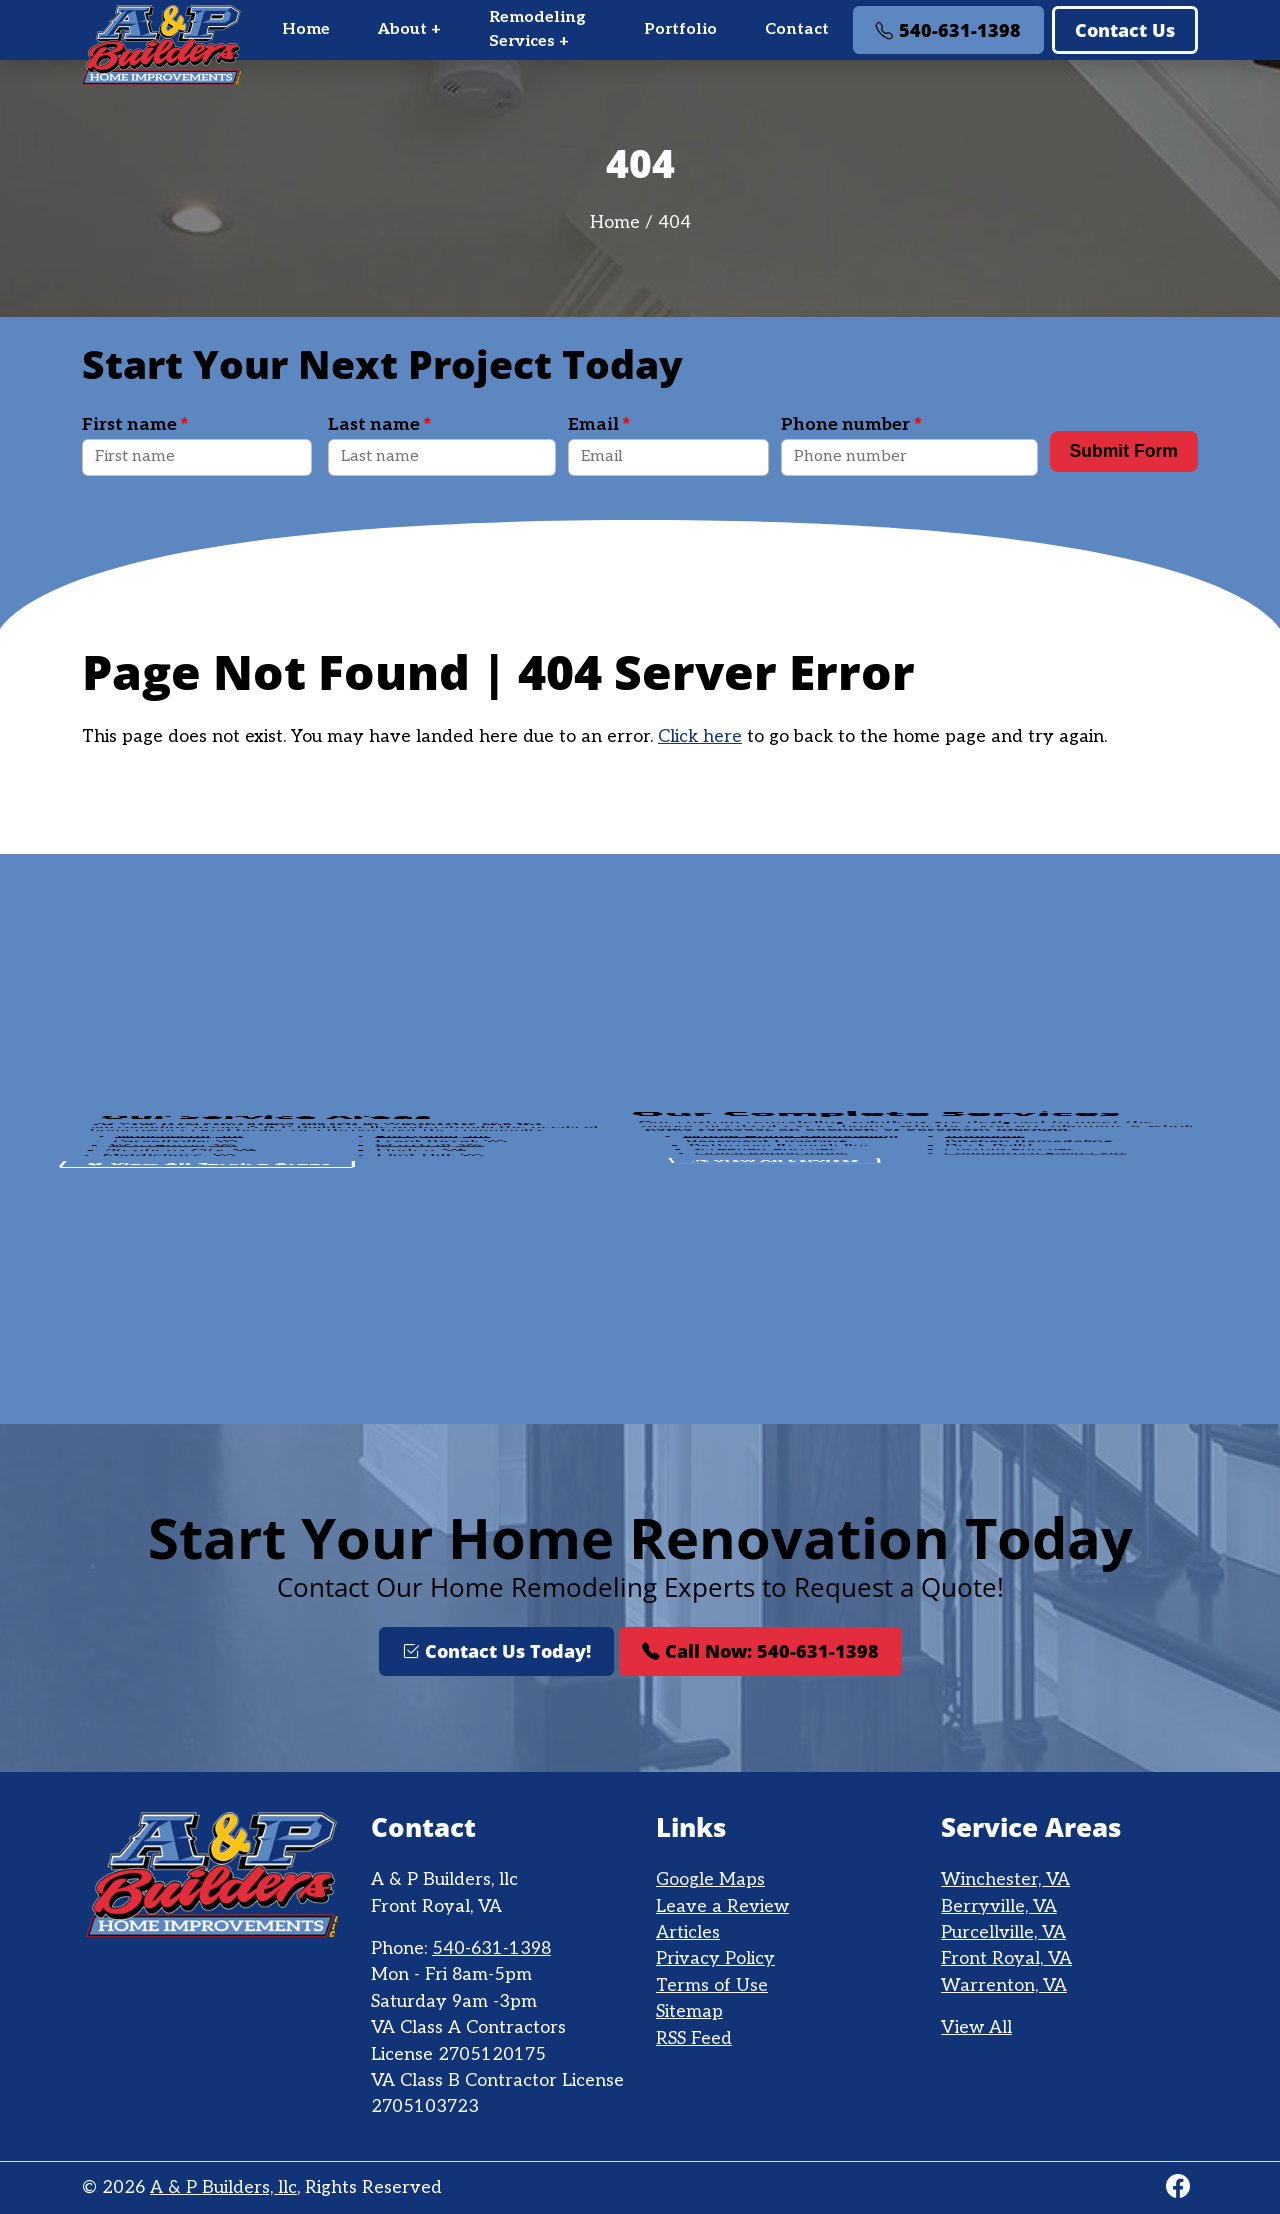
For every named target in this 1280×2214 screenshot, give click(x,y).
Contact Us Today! (496, 1651)
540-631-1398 (948, 30)
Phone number (851, 424)
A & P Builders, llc (223, 2187)
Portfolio (680, 29)
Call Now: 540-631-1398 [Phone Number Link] (760, 1651)
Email (599, 424)
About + (409, 29)
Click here (700, 736)
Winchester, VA (1005, 1879)
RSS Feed (694, 2038)
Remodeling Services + (537, 29)
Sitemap (689, 2011)
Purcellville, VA (1003, 1932)
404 (674, 222)
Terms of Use (712, 1985)
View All (976, 2027)
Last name (379, 424)
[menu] (728, 30)
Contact (797, 29)
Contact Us (1125, 30)
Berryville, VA (999, 1906)
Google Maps (710, 1879)
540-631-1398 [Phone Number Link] (491, 1948)
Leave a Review (722, 1906)
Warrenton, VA (1004, 1985)
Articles (688, 1932)
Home (306, 29)
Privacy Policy (715, 1958)
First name (135, 424)
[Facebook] (1178, 2187)
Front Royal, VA (1006, 1958)
